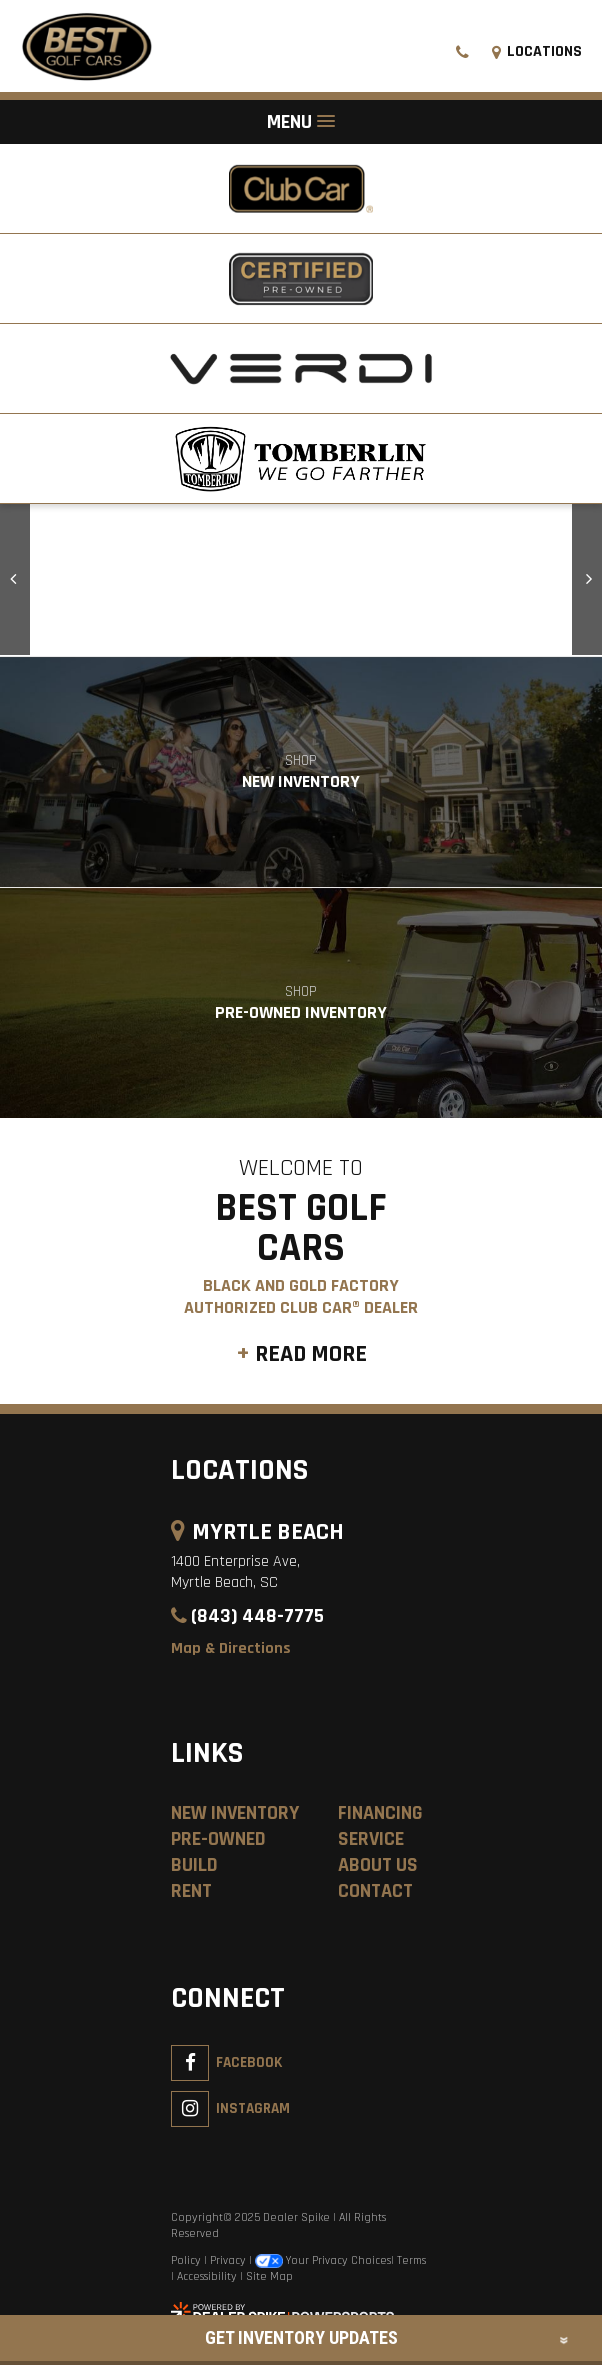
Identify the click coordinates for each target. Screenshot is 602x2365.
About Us (378, 1865)
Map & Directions (231, 1648)
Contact (375, 1891)
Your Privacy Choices (323, 2260)
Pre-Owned (218, 1839)
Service (371, 1839)
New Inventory (235, 1813)
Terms (411, 2260)
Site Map (269, 2276)
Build (194, 1865)
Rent (191, 1891)
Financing (380, 1813)
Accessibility (207, 2276)
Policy (186, 2260)
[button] (15, 579)
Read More (311, 1354)
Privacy (228, 2260)
